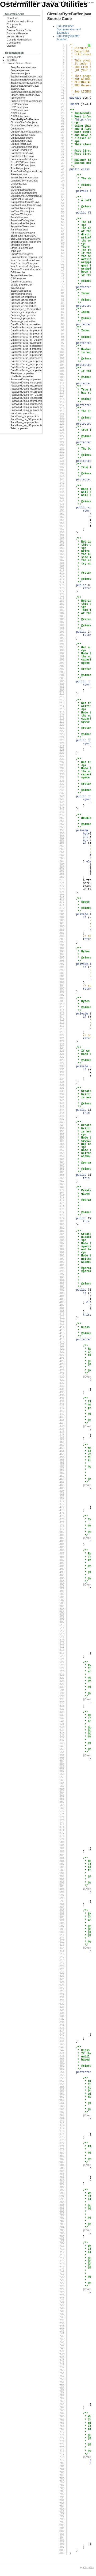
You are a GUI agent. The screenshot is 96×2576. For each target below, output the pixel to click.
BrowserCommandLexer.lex (26, 269)
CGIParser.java (19, 104)
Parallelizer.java (19, 217)
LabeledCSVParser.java (24, 180)
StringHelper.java (20, 244)
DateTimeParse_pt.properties (27, 358)
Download (12, 18)
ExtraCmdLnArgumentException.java (31, 171)
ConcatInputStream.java (24, 146)
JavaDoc (12, 27)
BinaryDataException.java (25, 94)
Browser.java (18, 98)
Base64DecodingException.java (28, 91)
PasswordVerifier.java (23, 223)
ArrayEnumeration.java (23, 67)
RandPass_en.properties (24, 422)
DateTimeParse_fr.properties (27, 345)
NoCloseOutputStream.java (26, 205)
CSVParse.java (19, 107)
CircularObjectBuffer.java (25, 125)
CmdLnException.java (23, 134)
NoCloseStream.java (22, 211)
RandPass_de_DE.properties (27, 419)
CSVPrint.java (18, 113)
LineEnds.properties (22, 376)
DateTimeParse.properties (25, 324)
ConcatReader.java (21, 150)
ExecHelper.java (20, 168)
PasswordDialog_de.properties (28, 388)
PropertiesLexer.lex (21, 275)
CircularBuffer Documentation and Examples (69, 29)
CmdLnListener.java (22, 137)
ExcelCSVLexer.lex (21, 284)
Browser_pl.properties (23, 321)
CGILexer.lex (18, 272)
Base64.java (18, 88)
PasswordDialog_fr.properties (27, 400)
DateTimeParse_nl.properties (27, 351)
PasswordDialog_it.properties (27, 403)
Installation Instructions (20, 21)
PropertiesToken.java (22, 226)
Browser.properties (21, 293)
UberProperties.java (22, 254)
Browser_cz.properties (23, 296)
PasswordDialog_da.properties (28, 385)
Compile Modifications (19, 39)
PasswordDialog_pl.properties (27, 410)
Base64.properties (21, 290)
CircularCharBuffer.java (24, 122)
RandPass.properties (22, 413)
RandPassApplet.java (23, 232)
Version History (15, 36)
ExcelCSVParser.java (23, 162)
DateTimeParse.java (22, 153)
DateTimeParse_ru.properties (27, 364)
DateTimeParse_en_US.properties (30, 339)
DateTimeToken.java (22, 156)
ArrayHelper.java (20, 70)
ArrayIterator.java (20, 73)
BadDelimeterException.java (26, 76)
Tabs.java (16, 251)
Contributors (14, 42)
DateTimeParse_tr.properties (27, 370)
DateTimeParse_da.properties (27, 330)
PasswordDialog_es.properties (28, 397)
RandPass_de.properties (24, 416)
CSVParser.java (19, 110)
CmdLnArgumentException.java (28, 131)
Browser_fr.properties (23, 315)
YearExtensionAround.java (25, 260)
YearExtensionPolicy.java (25, 266)
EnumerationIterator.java (24, 159)
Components (14, 24)
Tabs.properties (19, 428)
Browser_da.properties (23, 299)
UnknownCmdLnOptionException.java (32, 257)
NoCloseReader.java (22, 208)
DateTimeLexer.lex (21, 281)
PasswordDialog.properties (26, 379)
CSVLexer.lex (18, 278)
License (90, 2)
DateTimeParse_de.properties (27, 333)
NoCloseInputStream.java (25, 202)
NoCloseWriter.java (21, 214)
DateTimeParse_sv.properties (27, 367)
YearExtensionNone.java (24, 263)
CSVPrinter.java (19, 116)
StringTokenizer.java (22, 247)
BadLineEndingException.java (27, 82)
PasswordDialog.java (22, 220)
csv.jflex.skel (18, 287)
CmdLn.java (17, 128)
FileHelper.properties (22, 373)
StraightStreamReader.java (26, 241)
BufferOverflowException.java (27, 101)
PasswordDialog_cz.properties (28, 382)
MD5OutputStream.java (24, 192)
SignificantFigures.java (23, 235)
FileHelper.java (19, 174)
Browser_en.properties (23, 306)
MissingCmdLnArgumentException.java (33, 195)
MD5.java (16, 186)
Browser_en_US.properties (26, 309)
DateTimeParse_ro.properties (27, 361)
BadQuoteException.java (24, 85)
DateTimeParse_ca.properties (27, 327)
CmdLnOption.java (21, 140)
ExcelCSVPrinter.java (23, 165)
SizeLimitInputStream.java (25, 238)
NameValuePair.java (22, 198)
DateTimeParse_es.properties (27, 342)
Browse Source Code (19, 30)
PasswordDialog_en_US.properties (30, 394)
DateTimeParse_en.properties (27, 336)
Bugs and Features (17, 33)
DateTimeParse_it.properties (27, 348)
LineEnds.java (19, 183)
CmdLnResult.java (21, 143)
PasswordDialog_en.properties (28, 391)
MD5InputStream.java (23, 189)
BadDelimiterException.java (26, 79)
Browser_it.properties (23, 318)
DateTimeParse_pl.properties (27, 355)
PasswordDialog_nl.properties (27, 407)
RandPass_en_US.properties (27, 425)
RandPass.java (19, 229)
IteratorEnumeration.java (24, 177)
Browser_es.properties (23, 312)
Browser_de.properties (23, 303)
